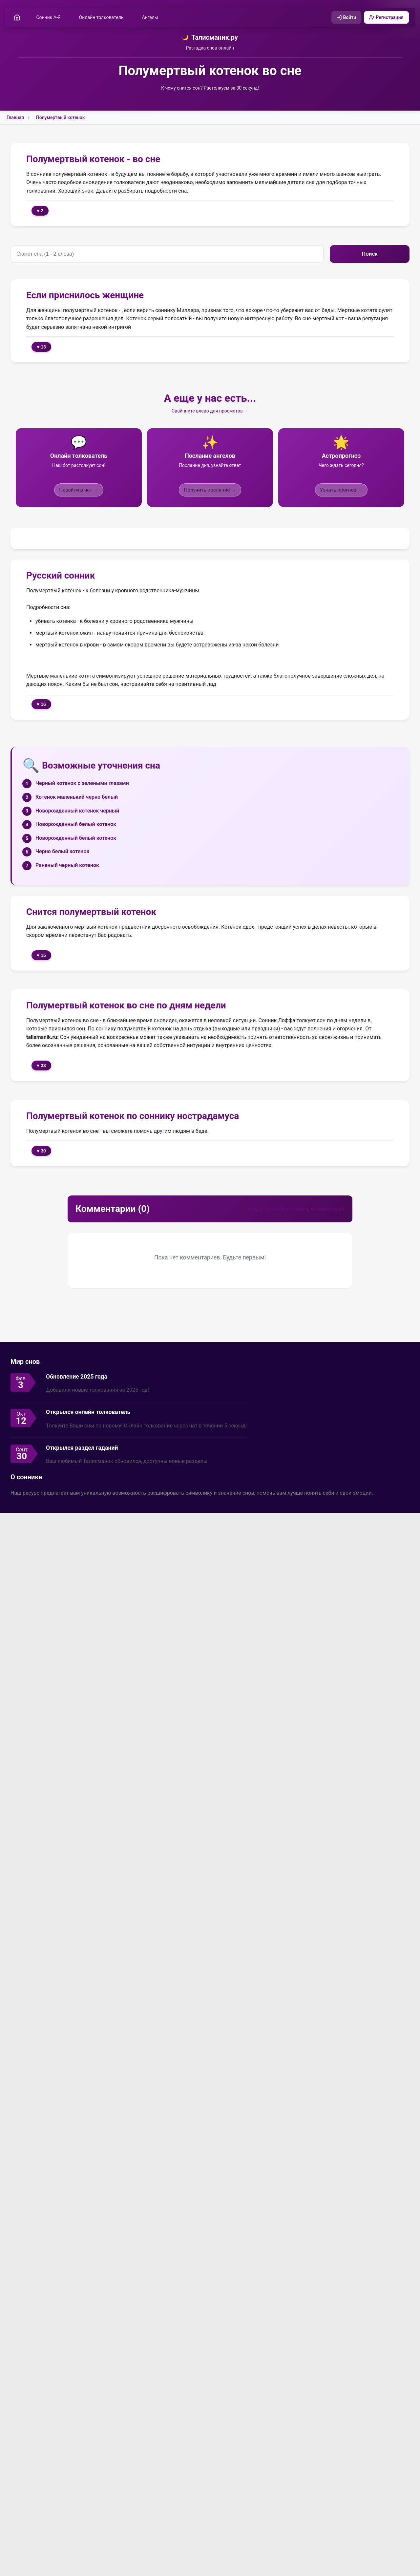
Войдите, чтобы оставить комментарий (296, 1209)
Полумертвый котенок (60, 117)
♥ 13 (41, 347)
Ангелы (150, 17)
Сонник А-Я (49, 17)
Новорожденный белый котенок (75, 824)
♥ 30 (41, 1150)
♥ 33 (41, 1065)
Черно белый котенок (62, 852)
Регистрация (386, 17)
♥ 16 (41, 704)
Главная (15, 117)
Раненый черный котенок (67, 865)
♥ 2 (40, 211)
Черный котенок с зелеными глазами (82, 783)
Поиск (369, 254)
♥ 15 (41, 955)
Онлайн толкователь (101, 17)
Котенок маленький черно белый (76, 797)
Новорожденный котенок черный (77, 811)
